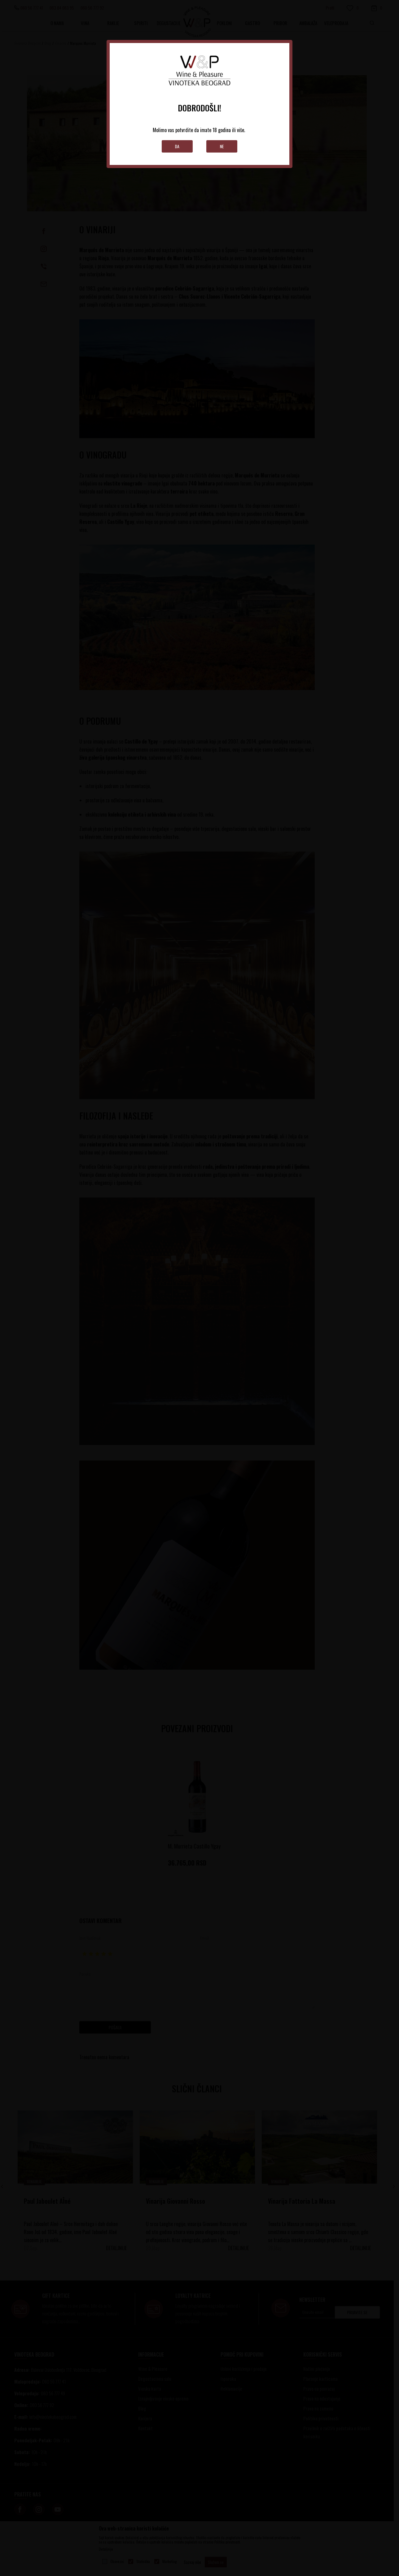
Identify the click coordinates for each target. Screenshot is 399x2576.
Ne (222, 146)
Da (177, 146)
